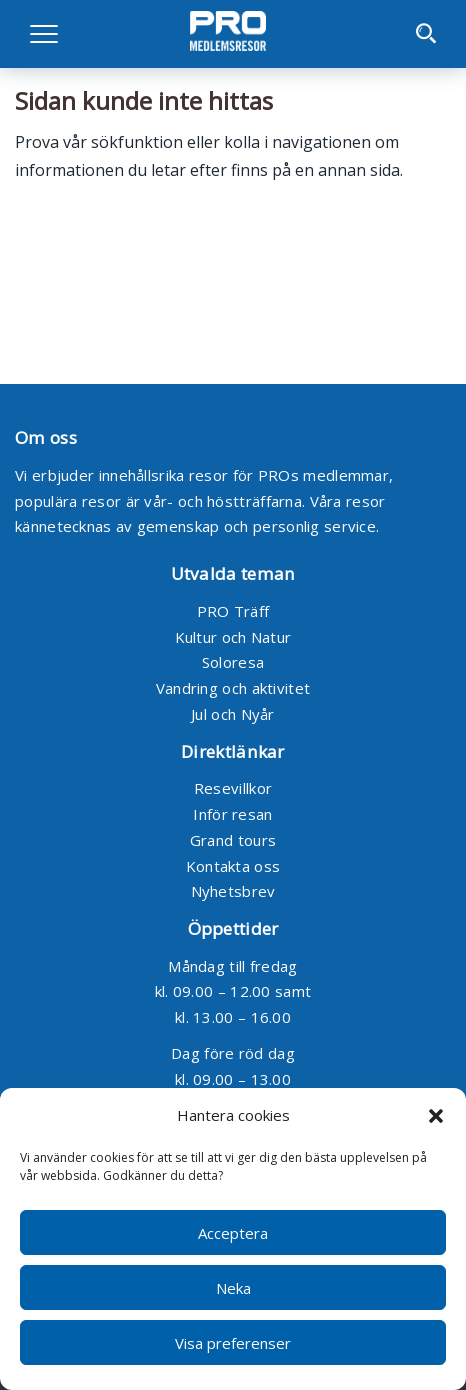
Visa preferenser (233, 1343)
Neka (233, 1288)
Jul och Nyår (233, 714)
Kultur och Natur (233, 637)
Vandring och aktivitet (233, 688)
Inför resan (232, 814)
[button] (436, 1116)
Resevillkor (233, 788)
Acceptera (233, 1233)
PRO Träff (233, 611)
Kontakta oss (233, 866)
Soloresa (233, 662)
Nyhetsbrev (233, 891)
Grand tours (233, 840)
